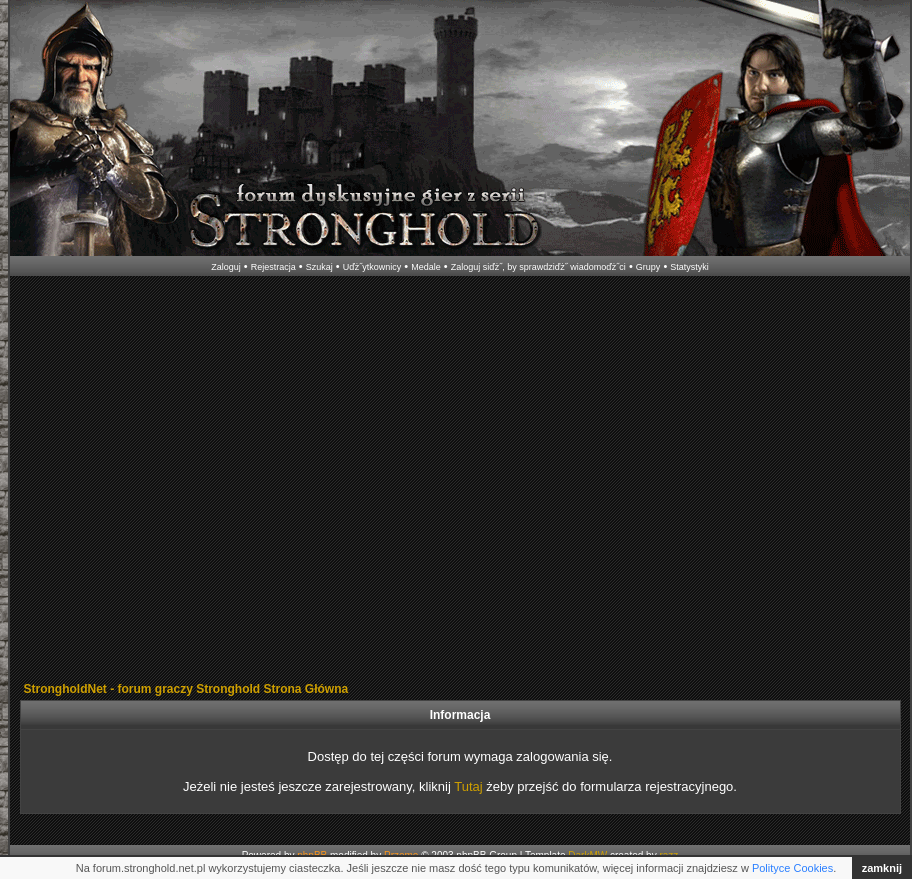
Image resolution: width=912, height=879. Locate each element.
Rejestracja (273, 267)
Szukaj (319, 267)
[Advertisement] (187, 480)
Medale (426, 267)
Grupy (648, 267)
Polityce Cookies (792, 868)
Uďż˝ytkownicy (372, 267)
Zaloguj (226, 267)
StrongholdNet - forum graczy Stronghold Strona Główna (186, 689)
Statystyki (689, 267)
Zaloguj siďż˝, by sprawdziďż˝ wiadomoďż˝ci (538, 267)
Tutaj (468, 786)
